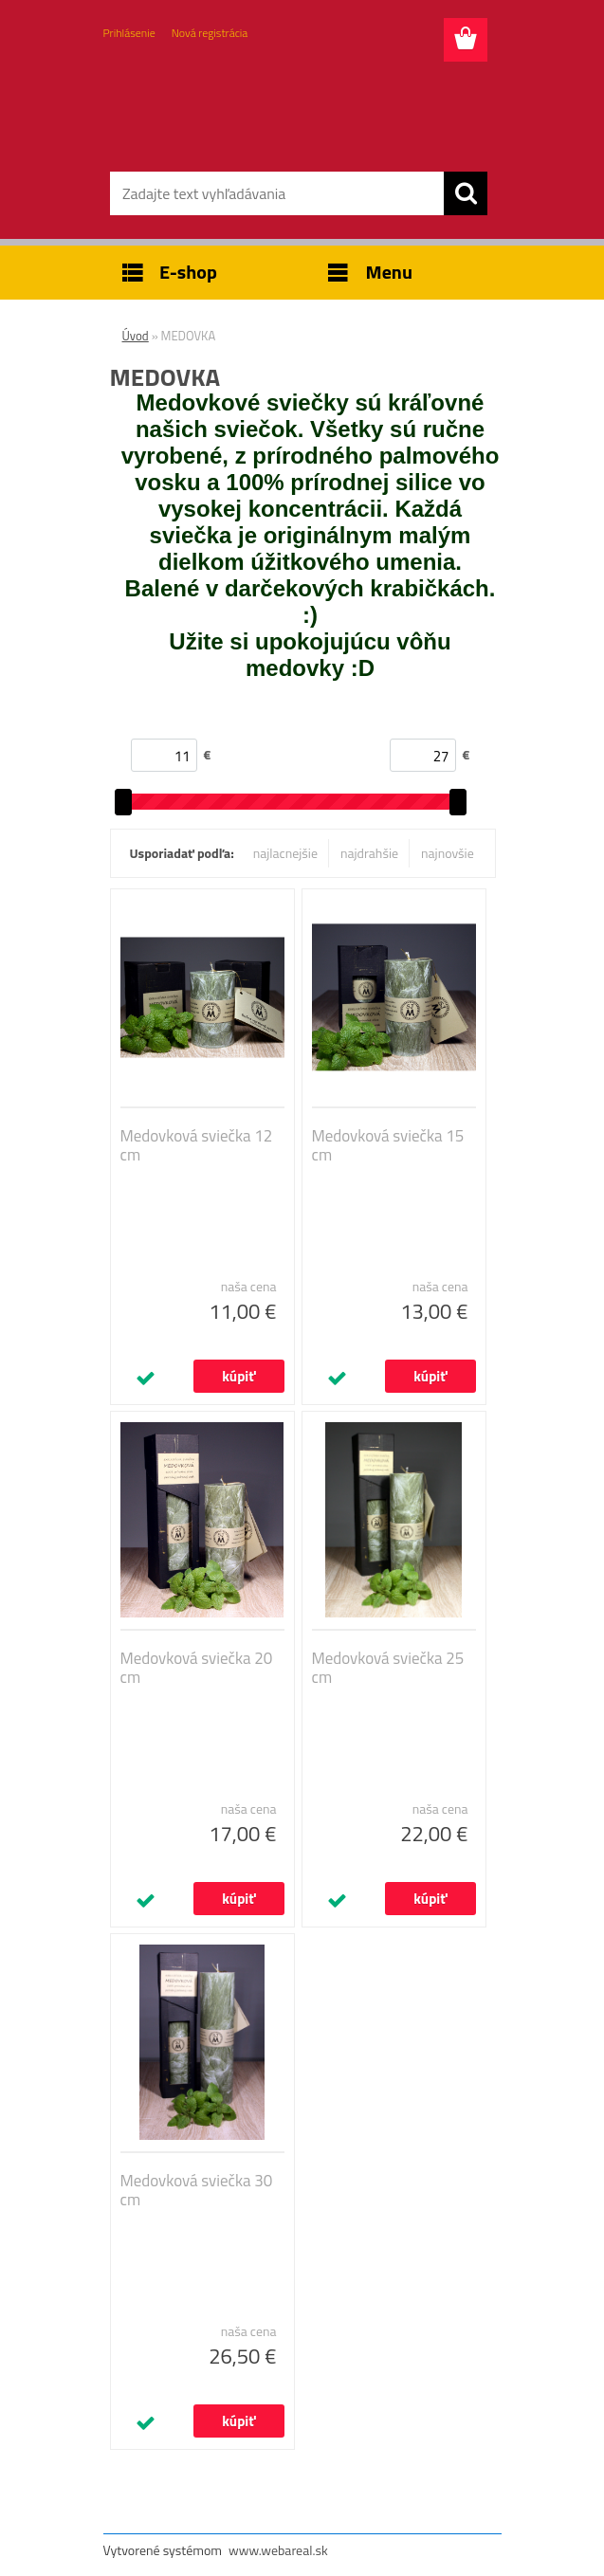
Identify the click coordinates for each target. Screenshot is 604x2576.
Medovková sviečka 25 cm (388, 1668)
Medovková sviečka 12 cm (196, 1145)
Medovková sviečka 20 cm (196, 1668)
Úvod (135, 335)
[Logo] (290, 110)
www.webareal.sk (278, 2550)
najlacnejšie (285, 853)
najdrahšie (369, 853)
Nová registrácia (210, 33)
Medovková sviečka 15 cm (388, 1145)
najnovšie (447, 853)
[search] (465, 193)
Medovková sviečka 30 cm (196, 2190)
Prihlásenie (129, 33)
